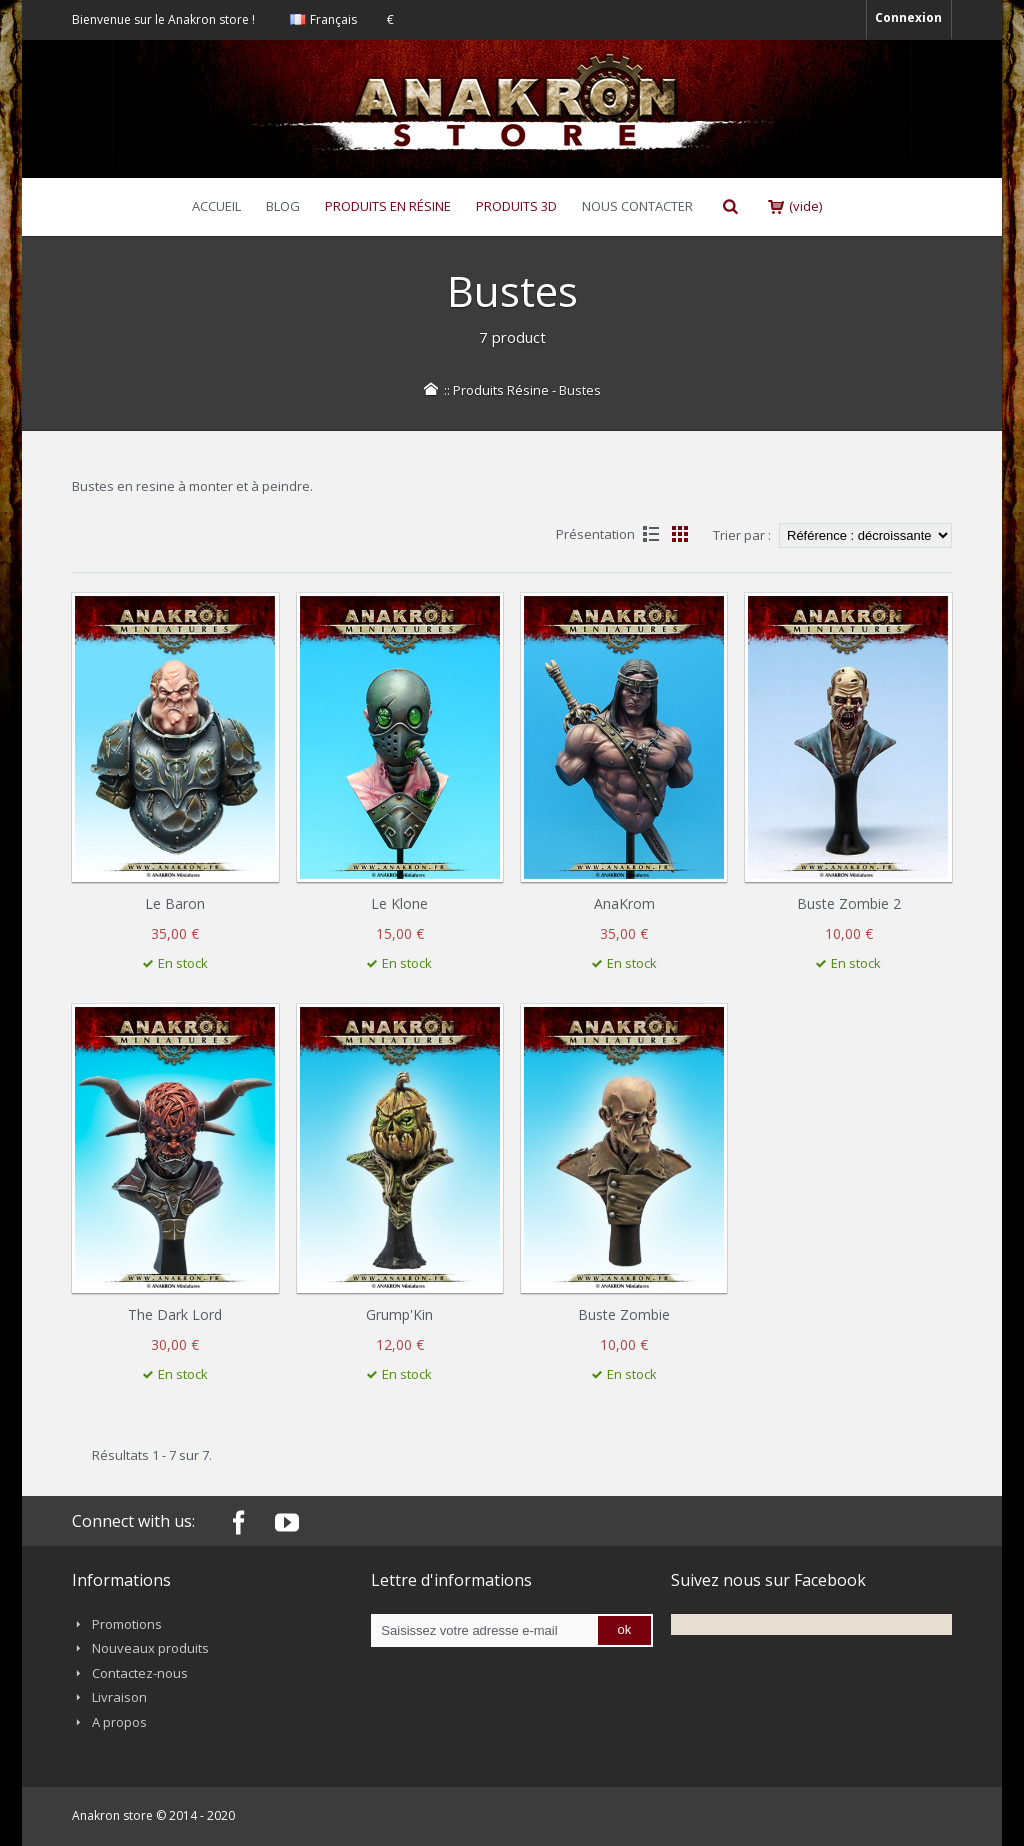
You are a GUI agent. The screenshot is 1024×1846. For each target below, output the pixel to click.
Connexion (908, 17)
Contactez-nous (140, 1673)
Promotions (127, 1624)
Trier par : (742, 535)
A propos (119, 1722)
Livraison (119, 1697)
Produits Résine (501, 390)
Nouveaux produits (150, 1648)
